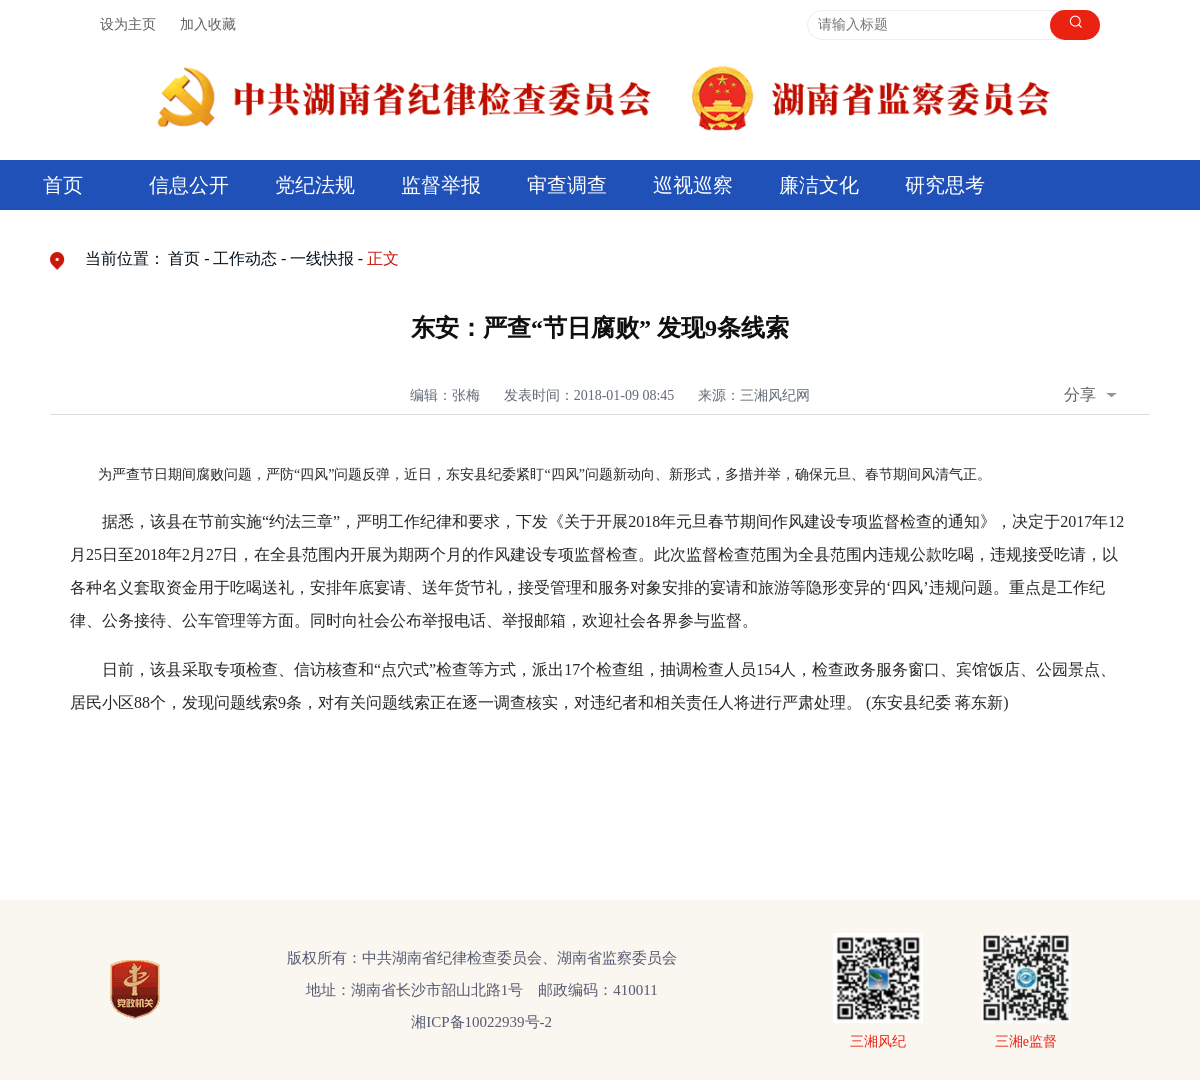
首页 (63, 185)
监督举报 (441, 185)
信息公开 (189, 185)
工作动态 (245, 258)
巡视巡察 (693, 185)
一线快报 (322, 258)
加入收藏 (208, 24)
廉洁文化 (819, 185)
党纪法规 (315, 185)
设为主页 (128, 24)
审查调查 (567, 185)
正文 (383, 258)
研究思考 (945, 185)
